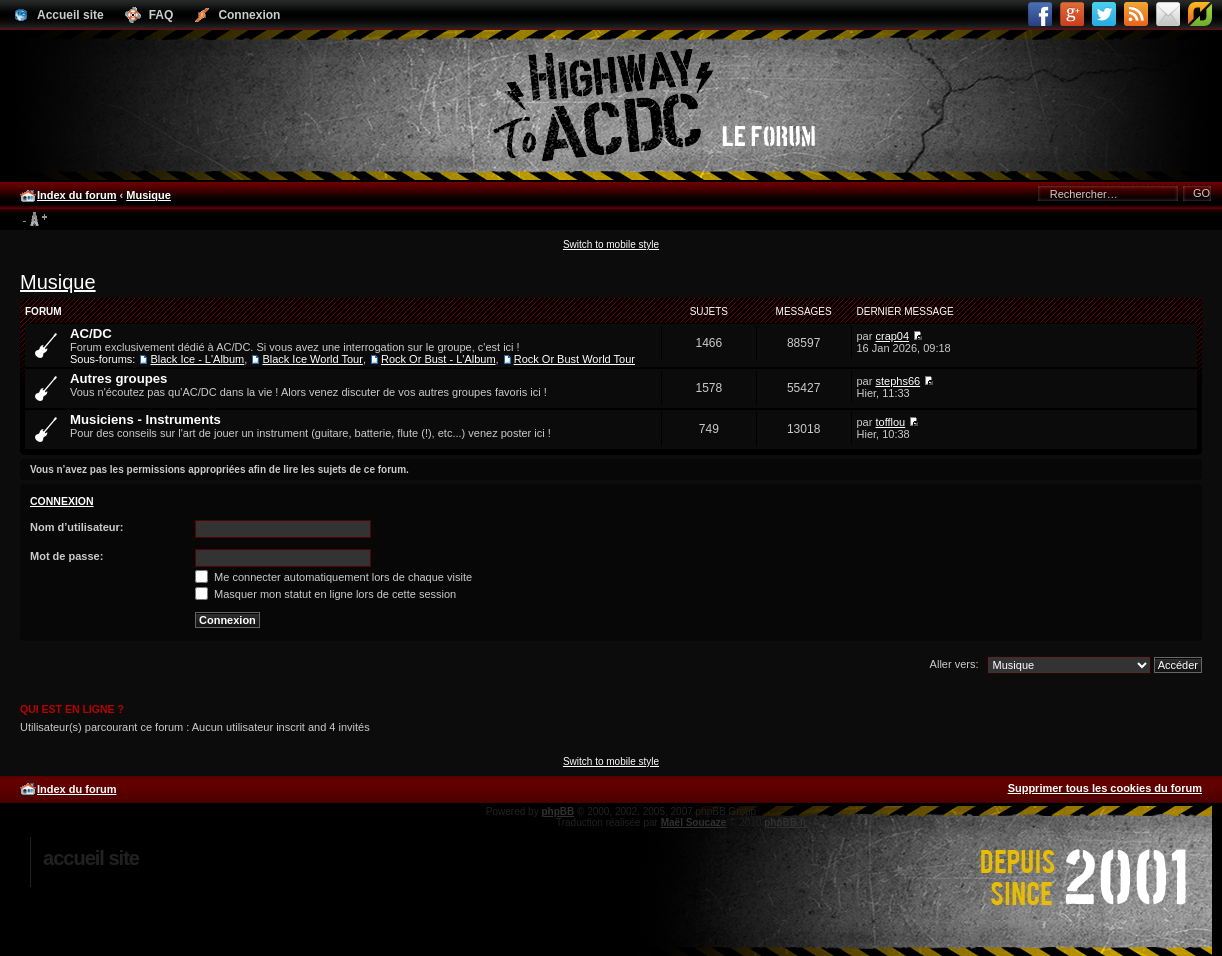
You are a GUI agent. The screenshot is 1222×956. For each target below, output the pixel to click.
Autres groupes (118, 378)
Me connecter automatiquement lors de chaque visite (333, 577)
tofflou (890, 422)
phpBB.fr (785, 822)
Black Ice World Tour (312, 359)
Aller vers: (954, 664)
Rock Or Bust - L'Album (438, 359)
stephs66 (897, 381)
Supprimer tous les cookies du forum (1105, 788)
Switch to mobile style (611, 244)
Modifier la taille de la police (34, 220)
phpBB (557, 811)
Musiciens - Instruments (145, 419)
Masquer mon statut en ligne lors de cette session (325, 594)
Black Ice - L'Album (197, 359)
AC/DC (91, 333)
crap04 (892, 336)
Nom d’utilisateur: (77, 527)
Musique (148, 195)
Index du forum (76, 195)
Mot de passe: (66, 556)
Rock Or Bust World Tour (574, 359)
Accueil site (91, 858)
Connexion (62, 501)
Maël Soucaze (694, 822)
